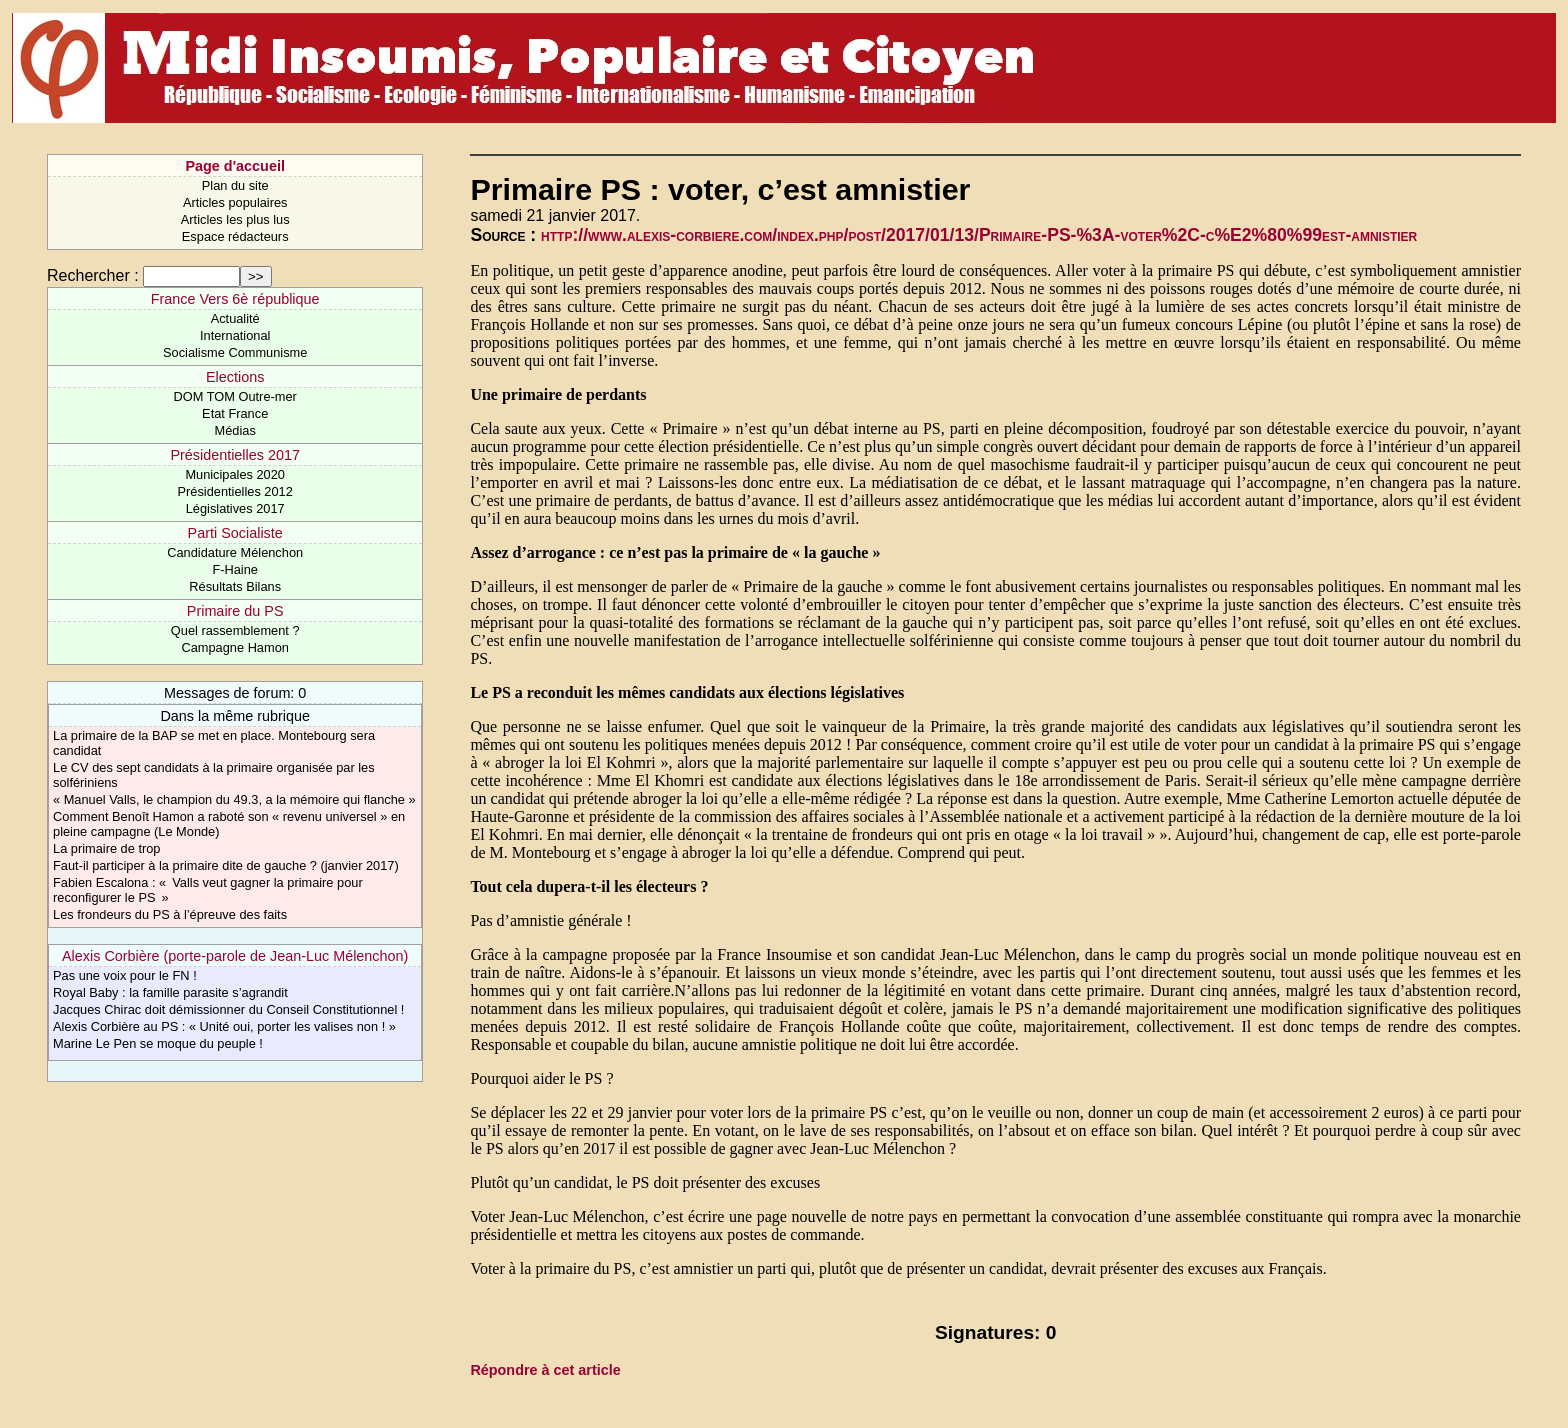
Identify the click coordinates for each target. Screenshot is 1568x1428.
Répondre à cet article (545, 1370)
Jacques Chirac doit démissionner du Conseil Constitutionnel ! (228, 1009)
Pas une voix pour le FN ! (125, 975)
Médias (235, 430)
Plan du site (235, 185)
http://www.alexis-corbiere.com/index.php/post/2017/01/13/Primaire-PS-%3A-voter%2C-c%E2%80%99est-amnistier (979, 235)
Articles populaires (235, 202)
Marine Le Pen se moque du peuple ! (158, 1043)
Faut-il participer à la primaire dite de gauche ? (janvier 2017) (226, 865)
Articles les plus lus (235, 219)
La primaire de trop (106, 848)
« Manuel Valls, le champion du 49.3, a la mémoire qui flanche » (234, 799)
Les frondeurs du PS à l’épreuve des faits (170, 914)
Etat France (235, 413)
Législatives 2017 (235, 508)
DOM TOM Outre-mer (235, 396)
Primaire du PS (235, 611)
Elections (235, 377)
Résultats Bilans (235, 586)
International (235, 335)
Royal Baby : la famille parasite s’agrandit (170, 992)
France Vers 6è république (235, 299)
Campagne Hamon (234, 647)
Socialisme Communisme (235, 352)
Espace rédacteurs (235, 236)
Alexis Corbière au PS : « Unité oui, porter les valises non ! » (224, 1026)
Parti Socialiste (235, 533)
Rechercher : (93, 275)
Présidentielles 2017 (235, 455)
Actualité (235, 318)
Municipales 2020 (235, 474)
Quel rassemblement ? (235, 630)
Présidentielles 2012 (235, 491)
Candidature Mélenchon (235, 552)
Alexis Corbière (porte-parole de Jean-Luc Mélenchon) (235, 956)
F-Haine (235, 569)
